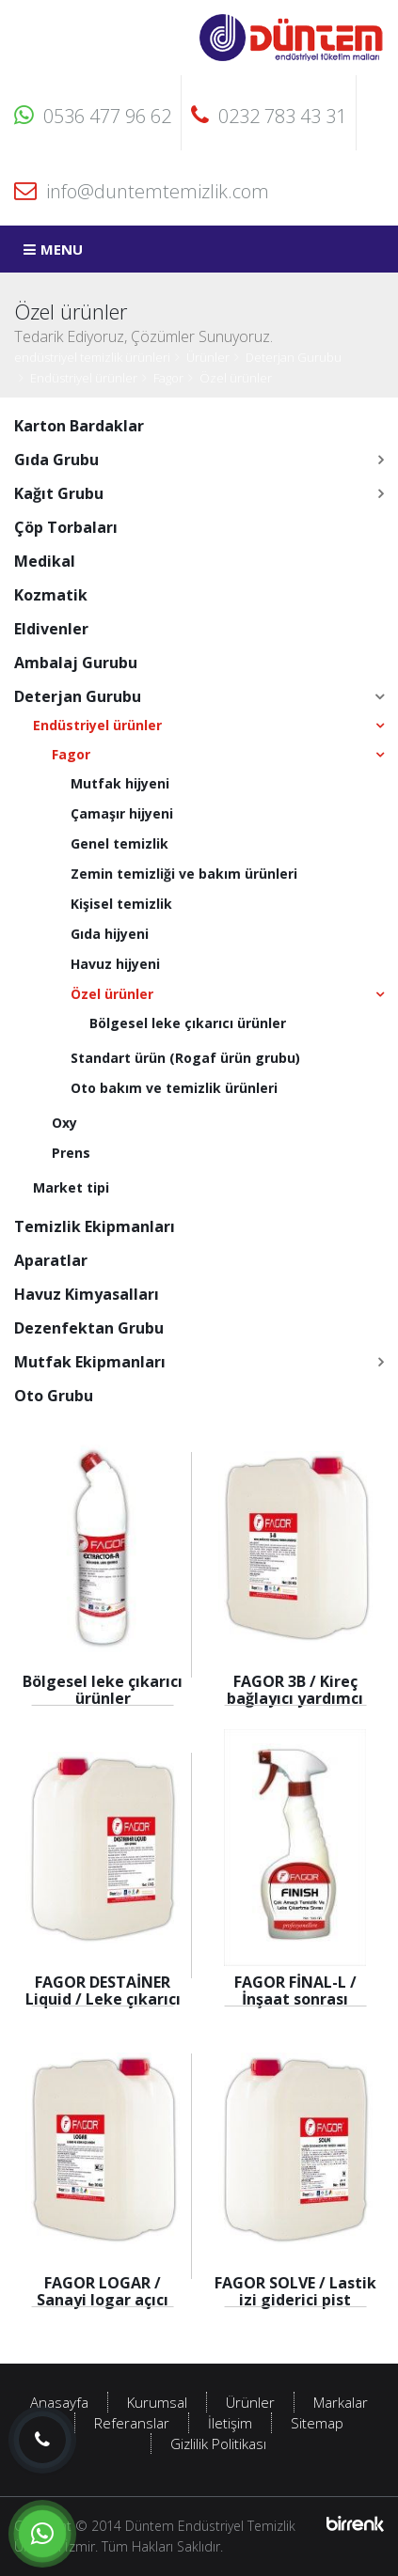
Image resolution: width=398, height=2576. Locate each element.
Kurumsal (157, 2402)
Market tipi (71, 1187)
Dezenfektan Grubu (89, 1328)
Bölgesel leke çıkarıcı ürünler (187, 1023)
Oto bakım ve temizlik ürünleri (174, 1088)
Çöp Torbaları (66, 527)
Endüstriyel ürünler (83, 377)
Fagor (168, 377)
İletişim (230, 2422)
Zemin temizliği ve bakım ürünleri (184, 873)
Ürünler (208, 357)
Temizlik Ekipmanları (94, 1226)
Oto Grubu (53, 1395)
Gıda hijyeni (110, 934)
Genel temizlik (119, 843)
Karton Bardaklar (79, 425)
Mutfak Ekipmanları (90, 1361)
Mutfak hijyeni (120, 783)
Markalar (340, 2402)
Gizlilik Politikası (218, 2443)
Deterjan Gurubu (294, 357)
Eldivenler (51, 628)
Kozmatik (51, 595)
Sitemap (317, 2422)
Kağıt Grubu (58, 493)
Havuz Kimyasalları (86, 1294)
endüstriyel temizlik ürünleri (92, 357)
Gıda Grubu (56, 459)
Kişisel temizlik (121, 904)
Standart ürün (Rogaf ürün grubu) (185, 1058)
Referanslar (131, 2422)
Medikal (44, 561)
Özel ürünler (235, 377)
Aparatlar (51, 1260)
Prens (71, 1153)
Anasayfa (59, 2402)
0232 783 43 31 (268, 116)
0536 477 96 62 (92, 116)
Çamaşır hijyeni (122, 813)
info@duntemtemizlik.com (141, 191)
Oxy (64, 1123)
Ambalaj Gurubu (75, 662)
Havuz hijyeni (115, 964)
